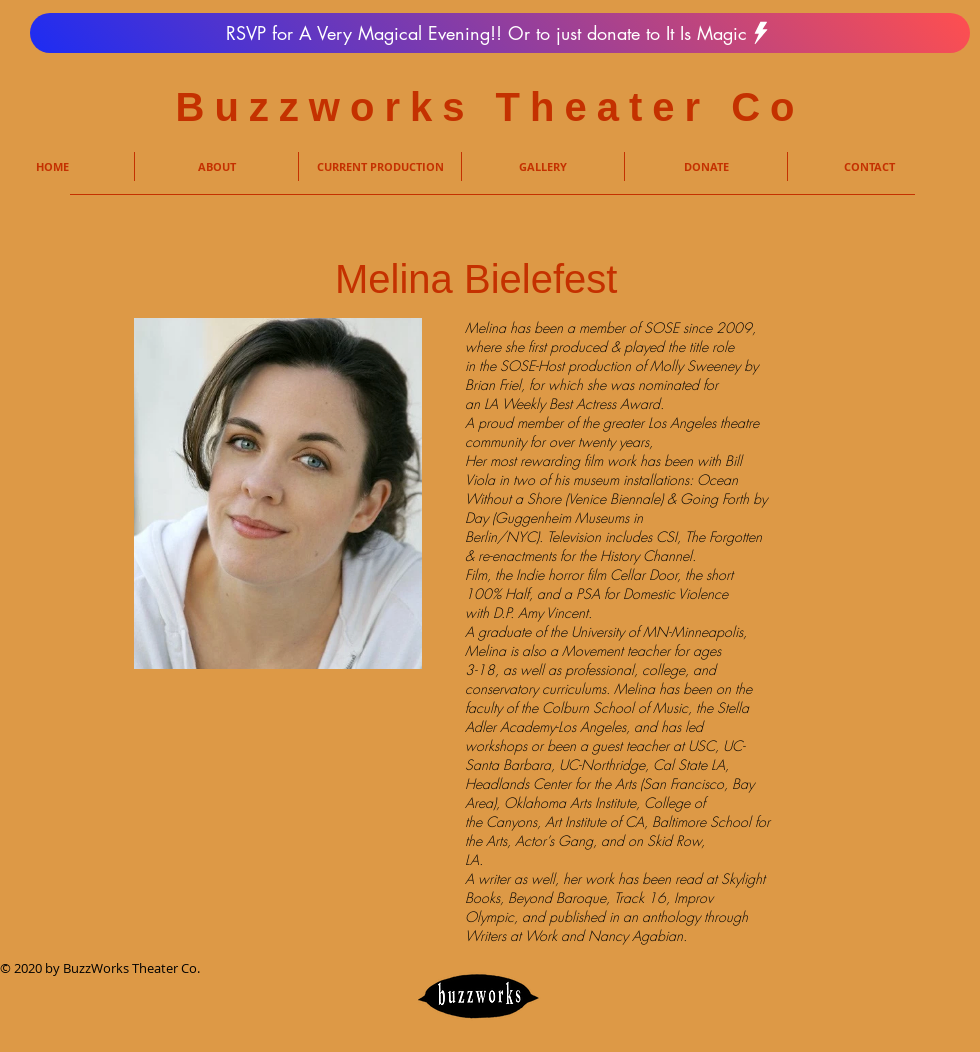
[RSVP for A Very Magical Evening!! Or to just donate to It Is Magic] (500, 33)
